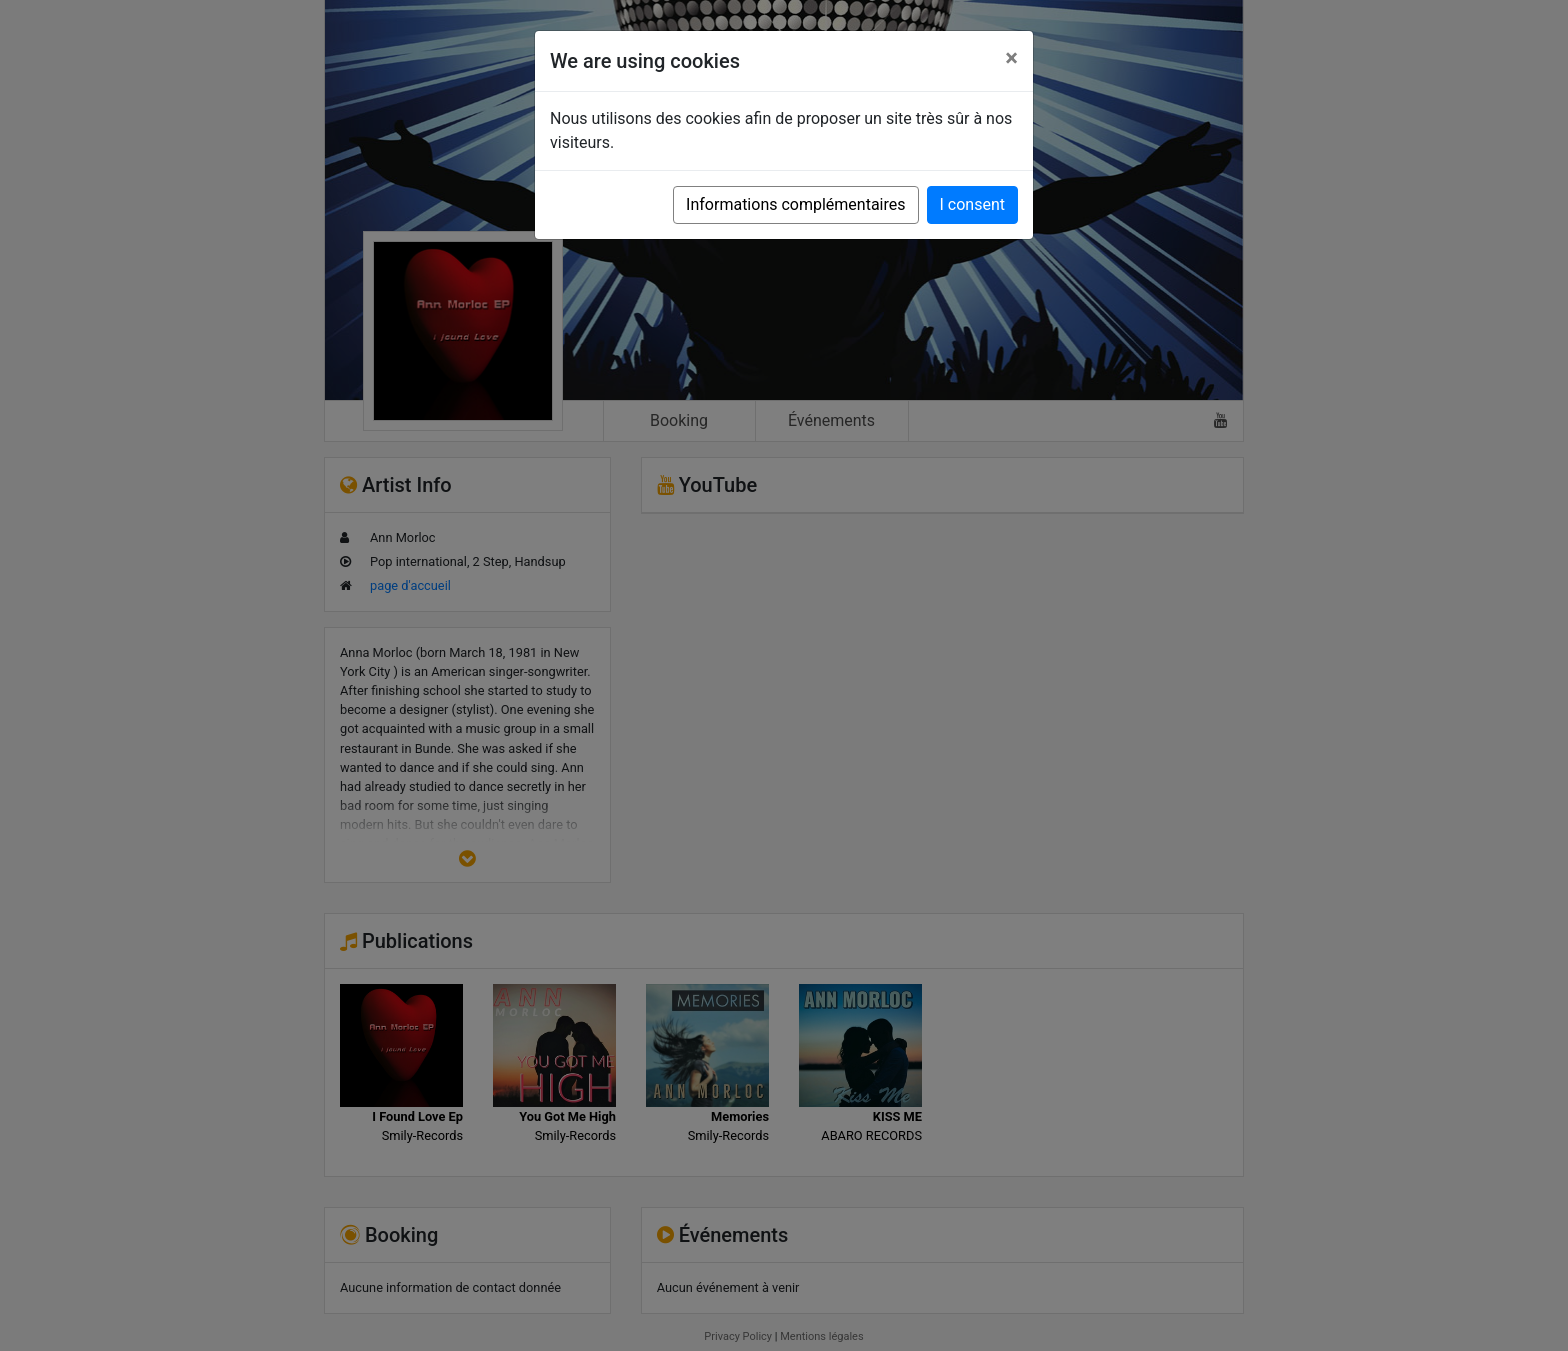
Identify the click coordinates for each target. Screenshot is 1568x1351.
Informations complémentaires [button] (795, 204)
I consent (972, 204)
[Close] (1011, 58)
